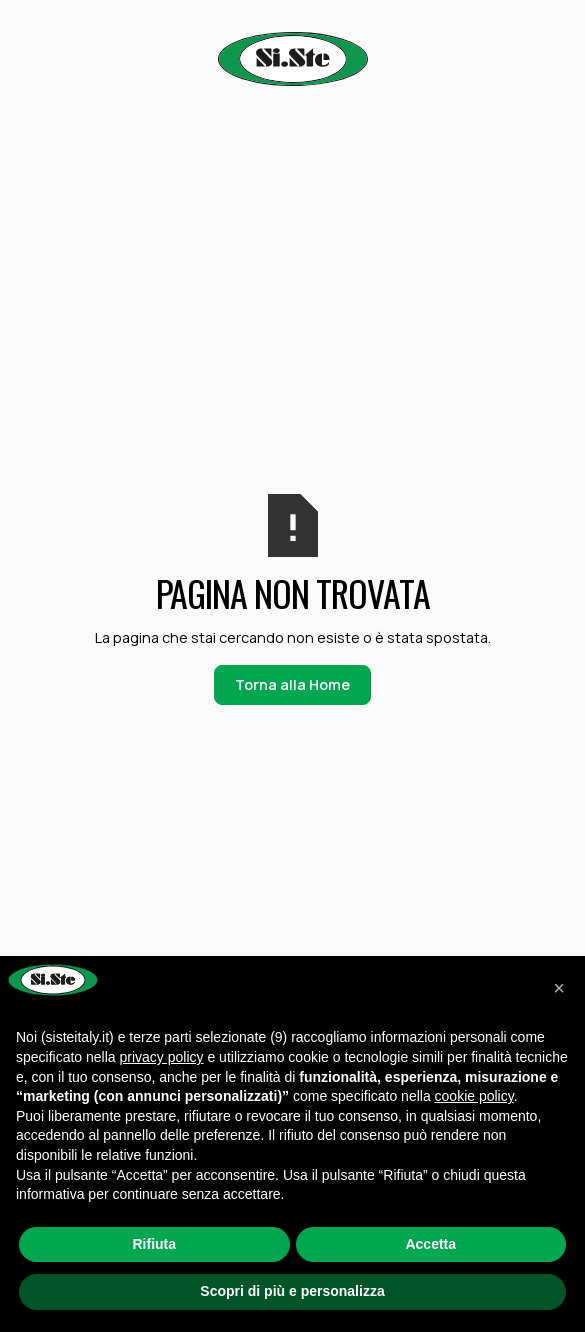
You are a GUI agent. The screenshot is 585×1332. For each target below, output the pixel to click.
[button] (559, 988)
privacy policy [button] (162, 1057)
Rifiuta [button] (154, 1244)
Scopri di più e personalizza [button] (292, 1291)
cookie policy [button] (474, 1096)
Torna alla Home (292, 684)
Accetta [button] (430, 1244)
